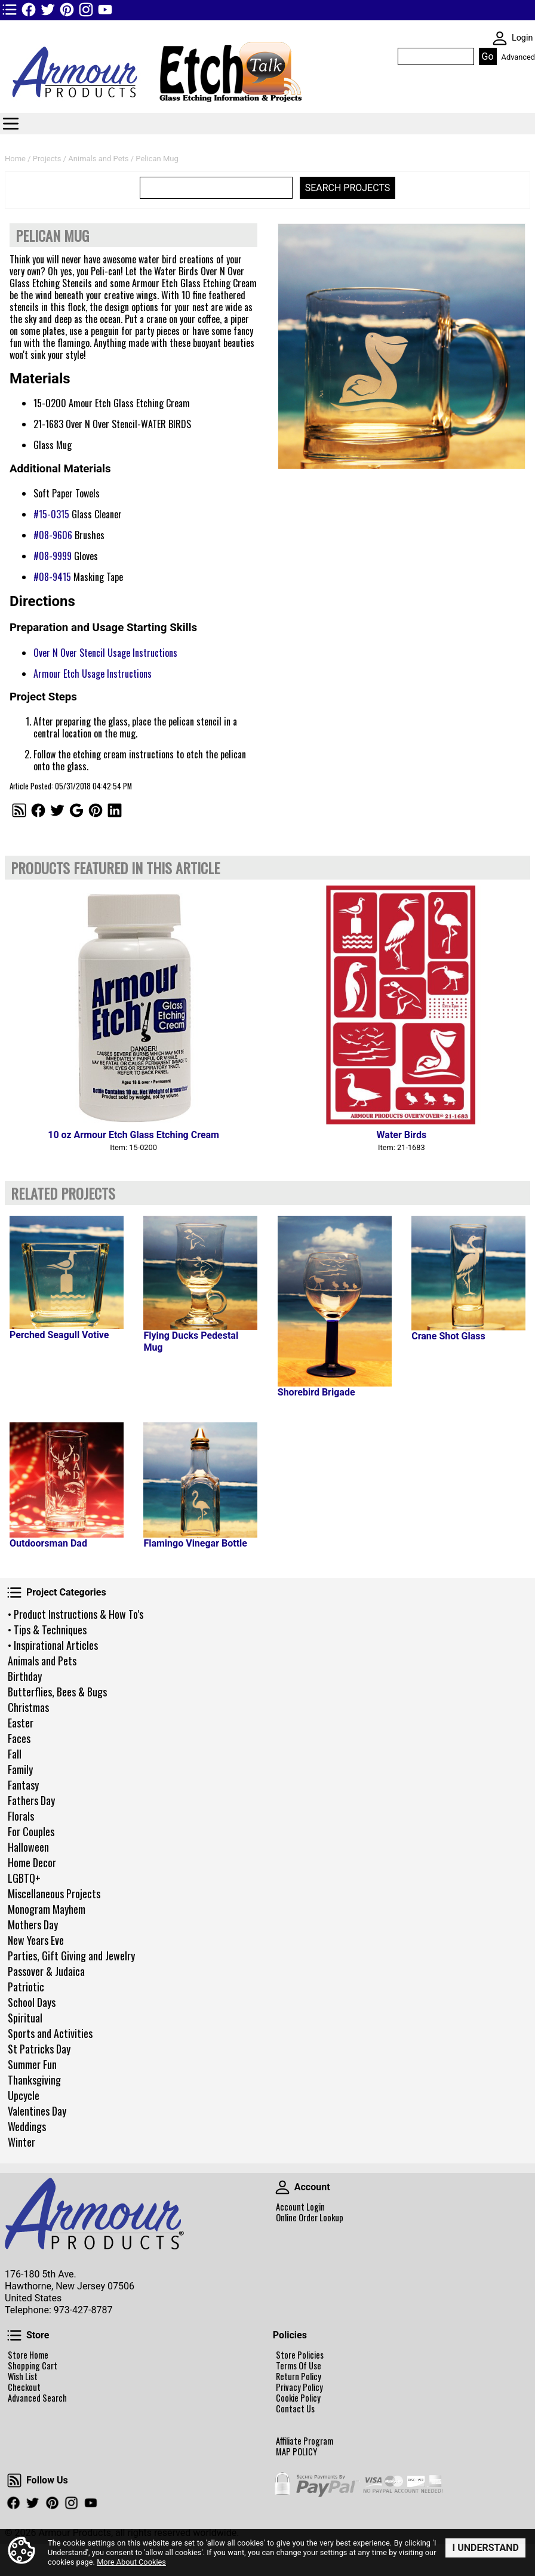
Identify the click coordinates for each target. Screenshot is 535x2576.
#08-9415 (52, 577)
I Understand (485, 2547)
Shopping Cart (32, 2365)
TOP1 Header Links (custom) (9, 9)
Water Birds (402, 1135)
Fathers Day (31, 1800)
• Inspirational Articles (53, 1645)
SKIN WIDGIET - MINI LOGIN (499, 38)
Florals (21, 1816)
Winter (21, 2142)
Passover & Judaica (46, 1971)
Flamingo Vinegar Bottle (195, 1543)
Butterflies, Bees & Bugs (57, 1691)
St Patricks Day (39, 2049)
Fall (14, 1754)
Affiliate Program (304, 2441)
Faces (19, 1738)
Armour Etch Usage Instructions (92, 673)
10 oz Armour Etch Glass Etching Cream (133, 1135)
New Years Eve (36, 1940)
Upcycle (23, 2095)
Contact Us (295, 2408)
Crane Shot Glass (448, 1336)
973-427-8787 (83, 2310)
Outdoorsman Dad (48, 1543)
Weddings (27, 2126)
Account (282, 2187)
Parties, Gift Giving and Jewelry (71, 1955)
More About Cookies (131, 2561)
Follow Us (14, 2480)
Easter (20, 1722)
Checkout (24, 2387)
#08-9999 (52, 556)
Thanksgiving (34, 2080)
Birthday (25, 1676)
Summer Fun (32, 2064)
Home (15, 158)
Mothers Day (33, 1924)
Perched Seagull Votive (59, 1335)
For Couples (31, 1831)
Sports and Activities (50, 2033)
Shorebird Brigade (316, 1392)
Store (14, 2335)
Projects (47, 158)
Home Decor (32, 1862)
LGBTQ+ (24, 1878)
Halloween (28, 1847)
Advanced (518, 57)
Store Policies (300, 2355)
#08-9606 (52, 535)
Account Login (300, 2207)
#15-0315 (51, 514)
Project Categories (14, 1592)
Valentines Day (37, 2111)
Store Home (28, 2355)
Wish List (23, 2376)
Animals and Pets (42, 1660)
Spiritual (25, 2017)
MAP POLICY (296, 2451)
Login (522, 38)
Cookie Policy (298, 2398)
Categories (10, 123)
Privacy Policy (299, 2387)
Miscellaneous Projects (54, 1893)
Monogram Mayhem (46, 1909)
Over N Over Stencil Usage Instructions (105, 652)
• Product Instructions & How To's (75, 1614)
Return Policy (298, 2376)
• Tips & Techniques (47, 1629)
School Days (32, 2002)
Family (20, 1769)
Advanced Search (37, 2398)
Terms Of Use (298, 2365)
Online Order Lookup (309, 2217)
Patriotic (26, 1986)
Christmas (28, 1707)
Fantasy (23, 1785)
